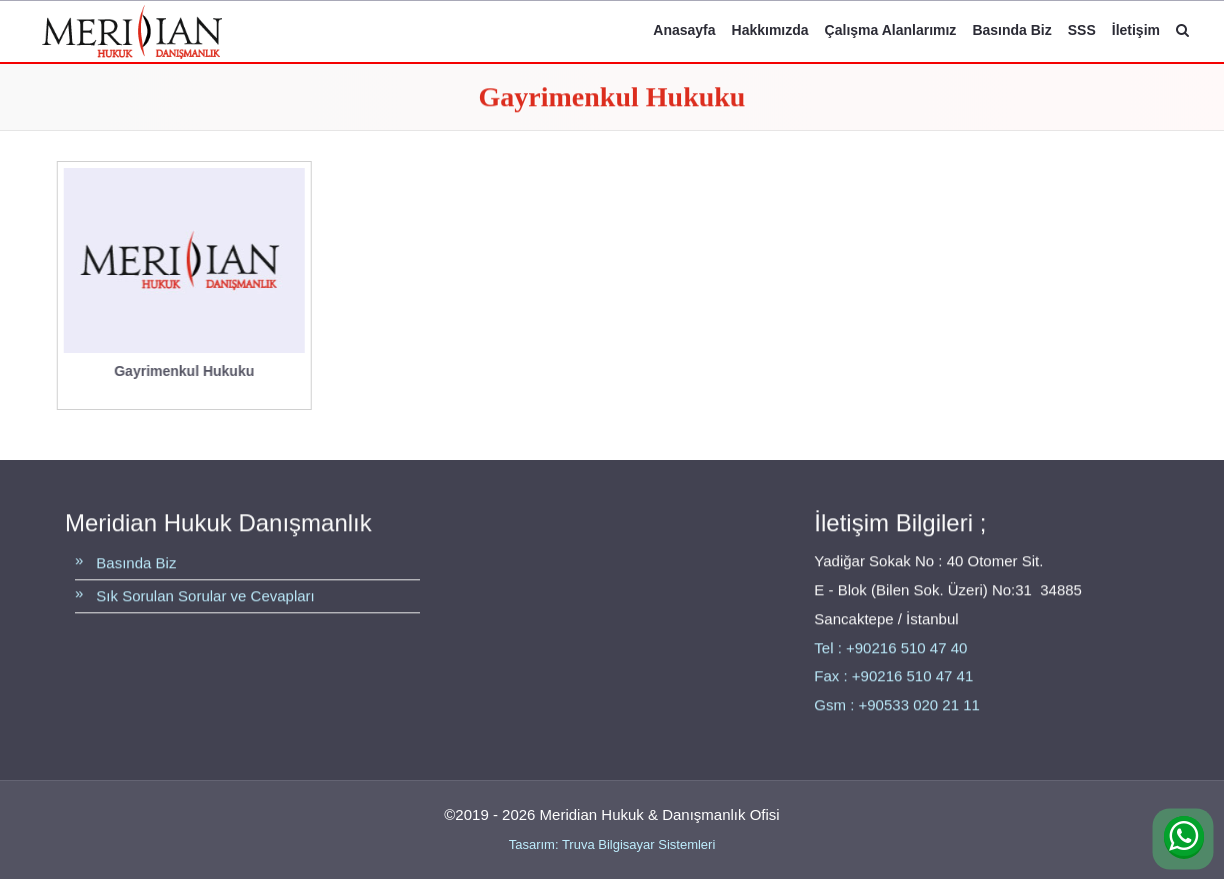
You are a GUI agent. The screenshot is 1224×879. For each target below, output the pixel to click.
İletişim (1136, 30)
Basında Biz (1011, 30)
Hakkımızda (770, 30)
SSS (1082, 30)
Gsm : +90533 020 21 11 (897, 705)
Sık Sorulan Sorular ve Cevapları (205, 596)
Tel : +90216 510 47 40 (890, 647)
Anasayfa (684, 30)
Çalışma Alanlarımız (891, 30)
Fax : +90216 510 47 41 (893, 676)
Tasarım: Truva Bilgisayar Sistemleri (612, 844)
